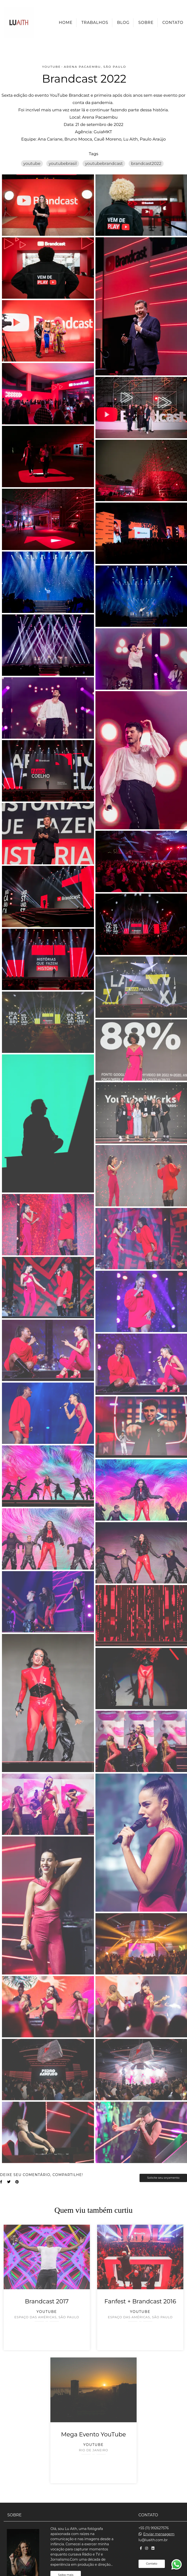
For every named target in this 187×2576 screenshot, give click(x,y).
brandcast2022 (146, 163)
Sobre (146, 22)
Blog (123, 22)
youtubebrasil (63, 163)
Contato (172, 22)
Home (66, 22)
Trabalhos (94, 22)
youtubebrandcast (104, 163)
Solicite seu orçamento (163, 2177)
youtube (31, 163)
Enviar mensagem (158, 2534)
